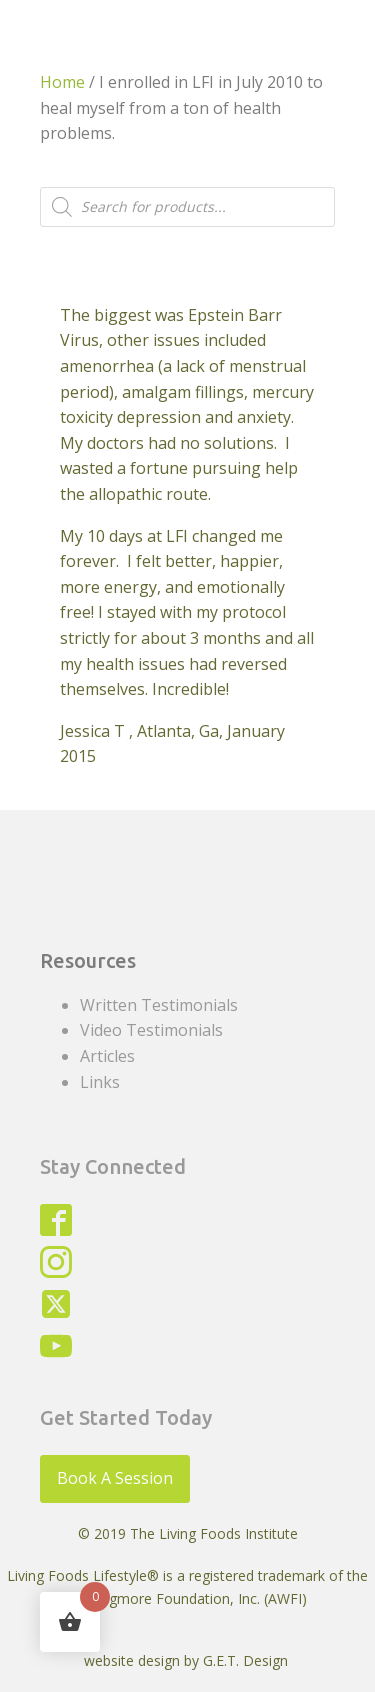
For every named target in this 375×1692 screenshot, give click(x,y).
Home (62, 82)
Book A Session (115, 1478)
